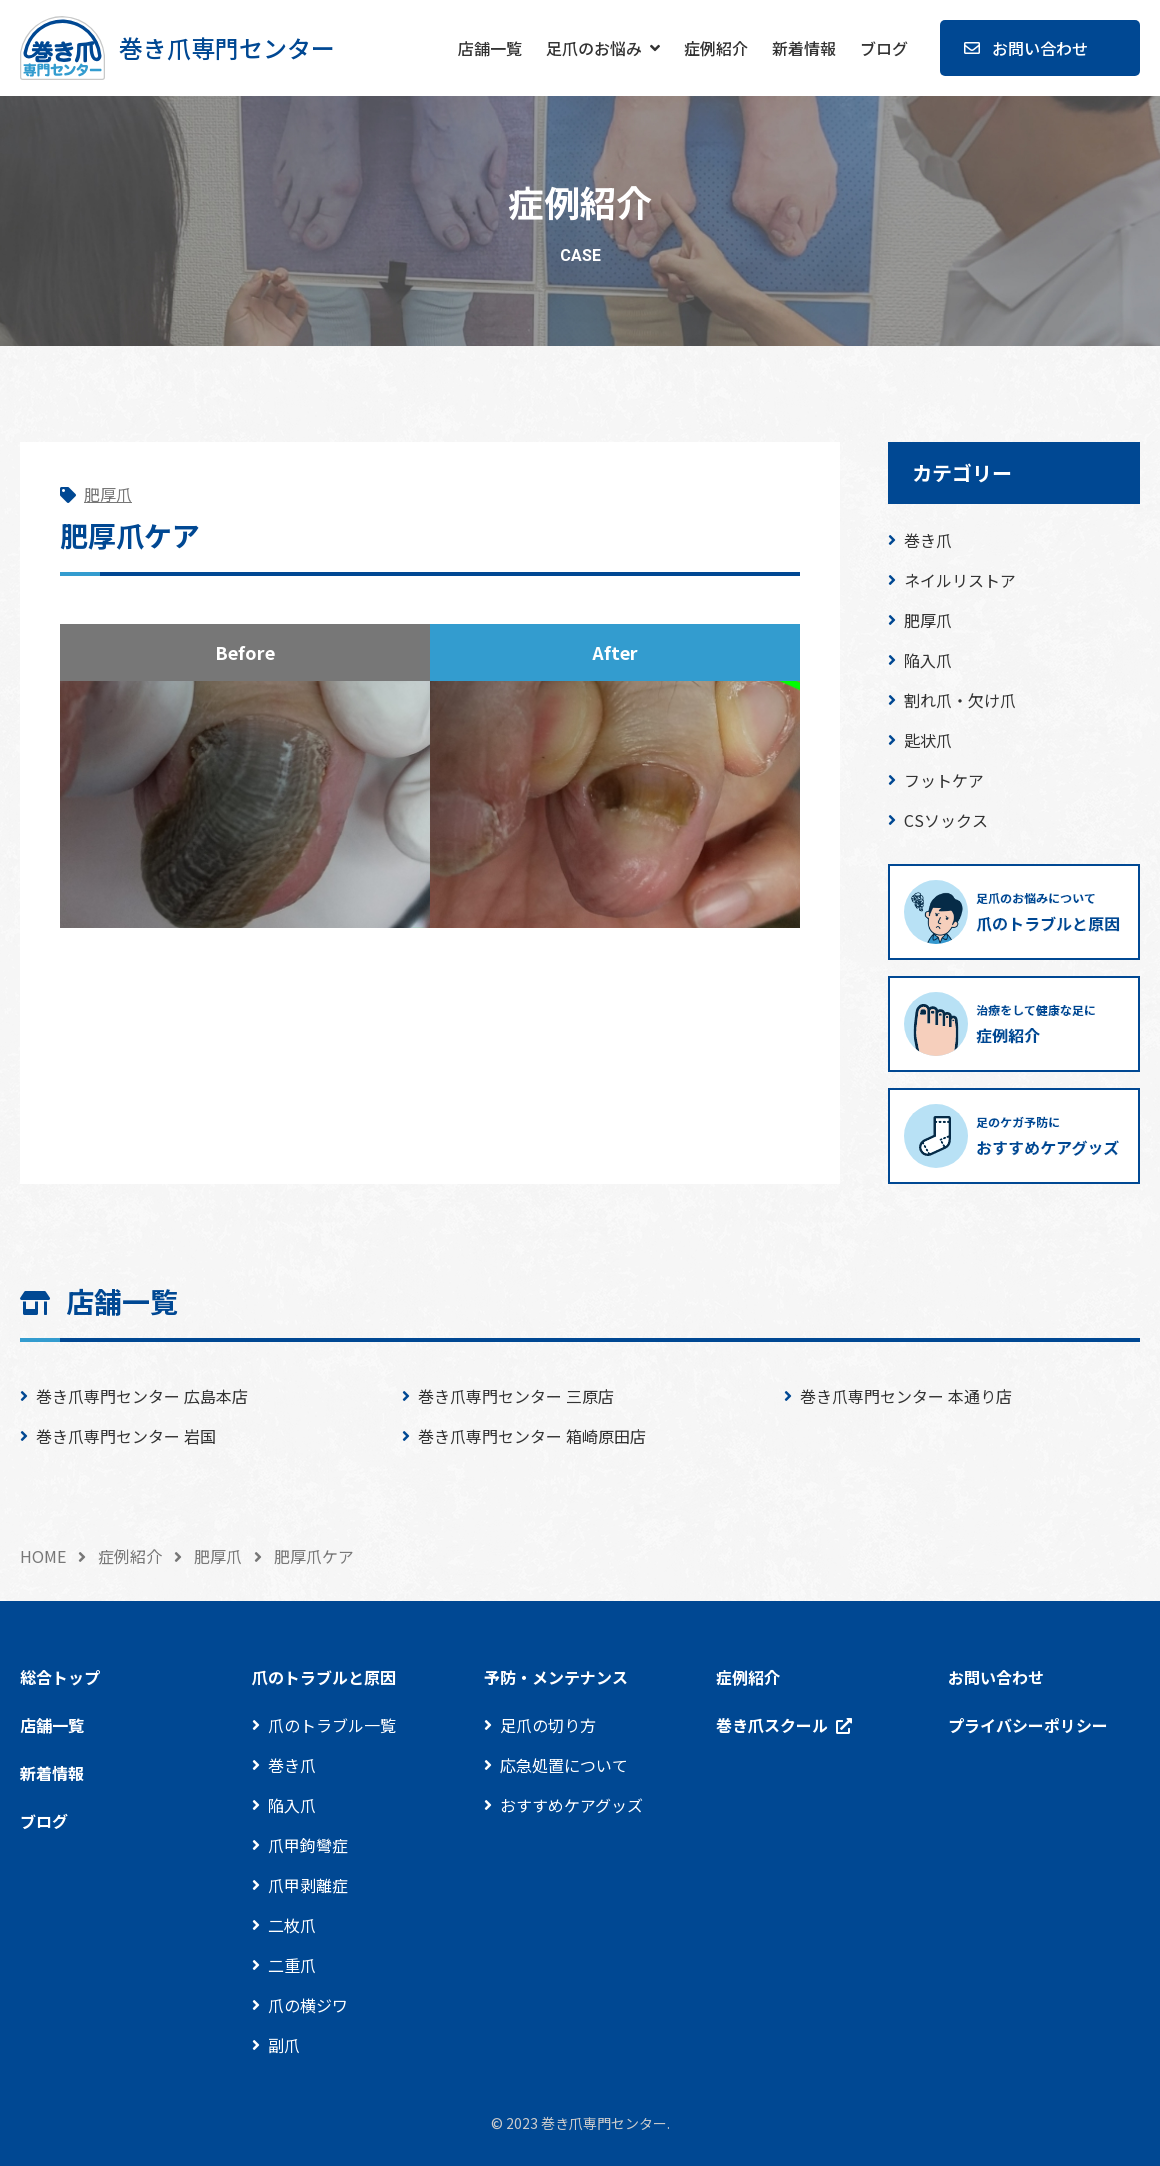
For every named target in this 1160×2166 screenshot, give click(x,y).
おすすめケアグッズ (571, 1805)
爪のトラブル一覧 (332, 1725)
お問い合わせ (1040, 48)
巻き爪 (928, 540)
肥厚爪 (108, 494)
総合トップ (60, 1677)
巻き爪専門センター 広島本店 (142, 1396)
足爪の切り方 (548, 1725)
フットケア (944, 780)
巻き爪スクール (772, 1725)
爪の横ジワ (308, 2005)
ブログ (884, 48)
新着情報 (804, 48)
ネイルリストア (960, 580)
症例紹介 (716, 48)
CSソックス (946, 820)
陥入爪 (928, 660)
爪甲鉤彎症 (308, 1845)
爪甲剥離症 (308, 1885)
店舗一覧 (490, 48)
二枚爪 (292, 1925)
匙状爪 (928, 740)
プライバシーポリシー (1028, 1725)
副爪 (284, 2045)
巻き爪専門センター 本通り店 (906, 1396)
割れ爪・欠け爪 (960, 700)
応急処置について (564, 1765)
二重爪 (292, 1965)
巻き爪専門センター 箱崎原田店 (532, 1436)
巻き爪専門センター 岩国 (126, 1436)
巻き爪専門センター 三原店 (516, 1396)
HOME (43, 1556)
